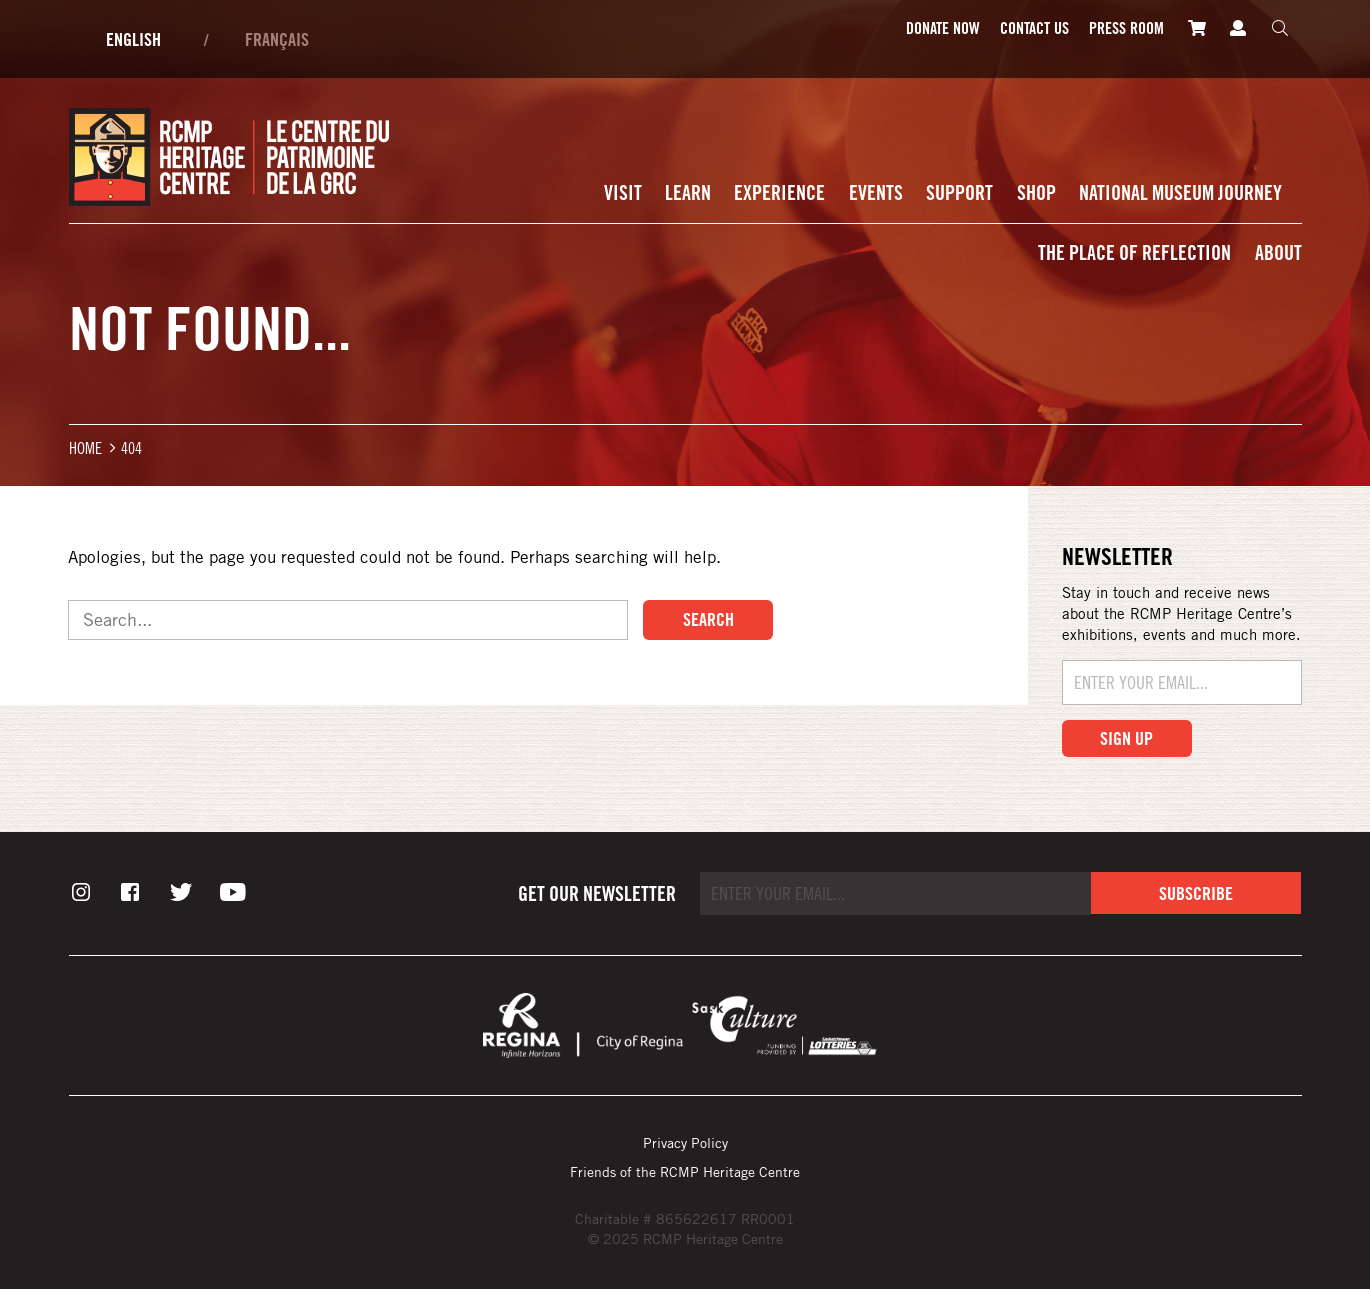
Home (85, 447)
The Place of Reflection (1134, 252)
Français (277, 39)
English (133, 39)
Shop (1036, 192)
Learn (688, 192)
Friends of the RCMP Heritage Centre (685, 1171)
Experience (779, 192)
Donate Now (943, 28)
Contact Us (1034, 28)
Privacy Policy (685, 1142)
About (1278, 252)
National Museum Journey (1180, 192)
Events (876, 192)
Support (959, 192)
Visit (623, 192)
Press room (1126, 28)
